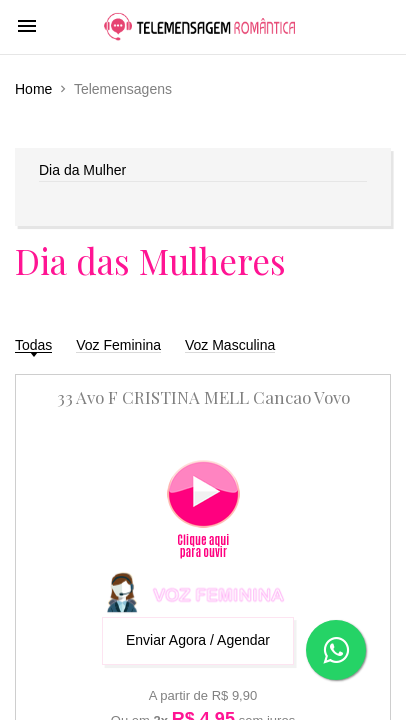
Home (33, 89)
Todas (33, 345)
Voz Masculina (230, 345)
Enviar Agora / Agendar (198, 640)
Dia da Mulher (82, 170)
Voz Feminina (118, 345)
